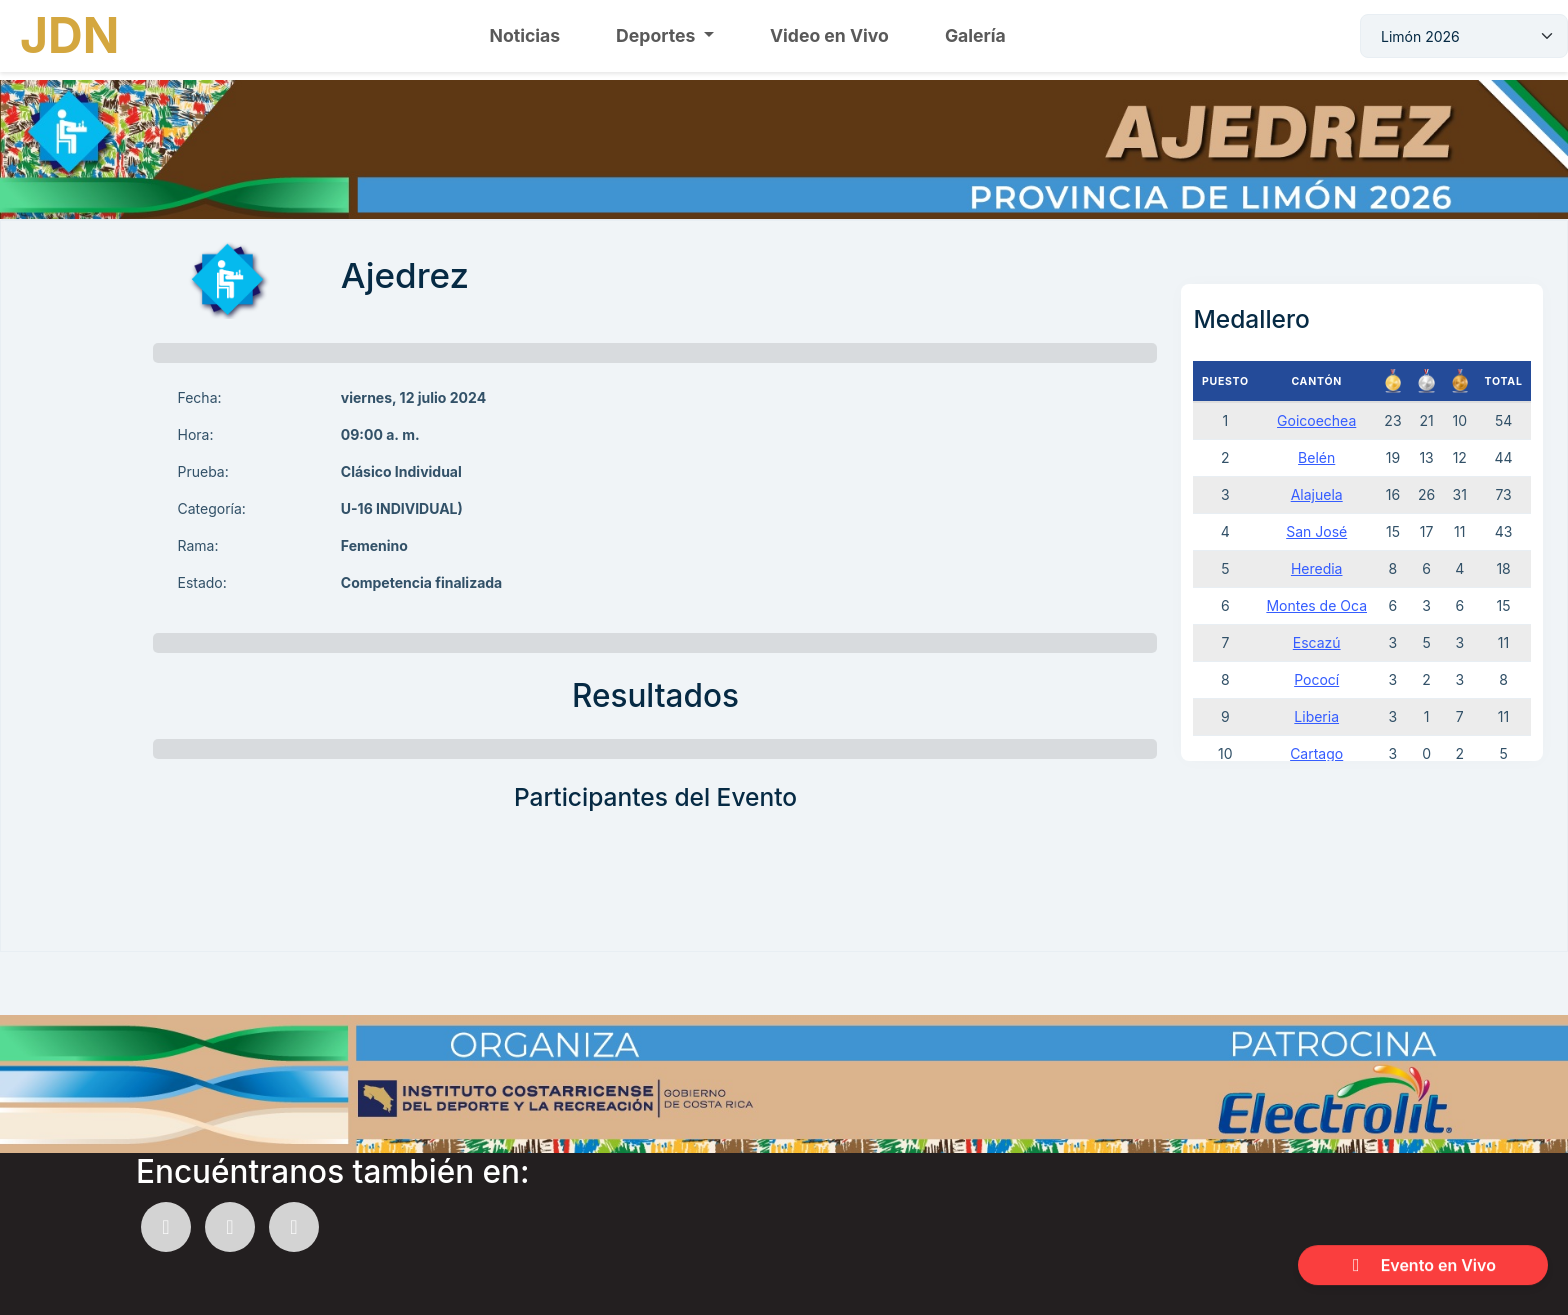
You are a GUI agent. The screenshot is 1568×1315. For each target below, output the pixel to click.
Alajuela (1317, 494)
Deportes (657, 35)
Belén (1316, 457)
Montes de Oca (1316, 605)
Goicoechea (1316, 420)
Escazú (1317, 642)
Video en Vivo (829, 35)
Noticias (525, 35)
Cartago (1316, 753)
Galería (975, 35)
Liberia (1316, 716)
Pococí (1316, 679)
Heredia (1317, 568)
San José (1316, 531)
